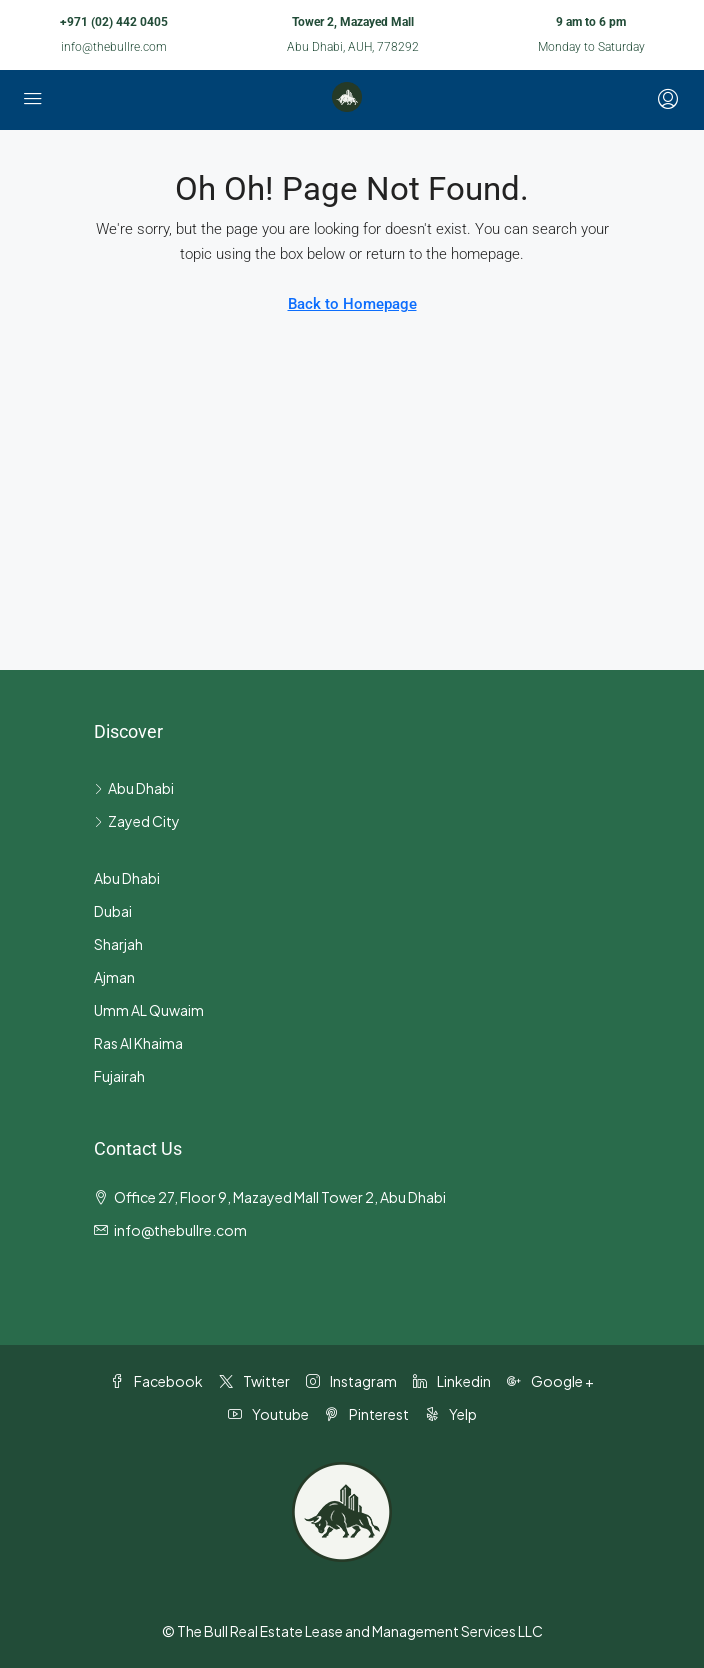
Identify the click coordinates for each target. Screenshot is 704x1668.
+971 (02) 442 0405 (114, 22)
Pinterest (367, 1414)
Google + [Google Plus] (550, 1381)
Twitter (254, 1381)
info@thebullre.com (114, 47)
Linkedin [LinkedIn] (452, 1381)
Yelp (451, 1414)
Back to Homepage (352, 304)
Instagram (351, 1381)
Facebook (156, 1381)
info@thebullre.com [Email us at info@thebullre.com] (180, 1230)
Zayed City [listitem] (137, 821)
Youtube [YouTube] (268, 1414)
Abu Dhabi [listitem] (134, 788)
